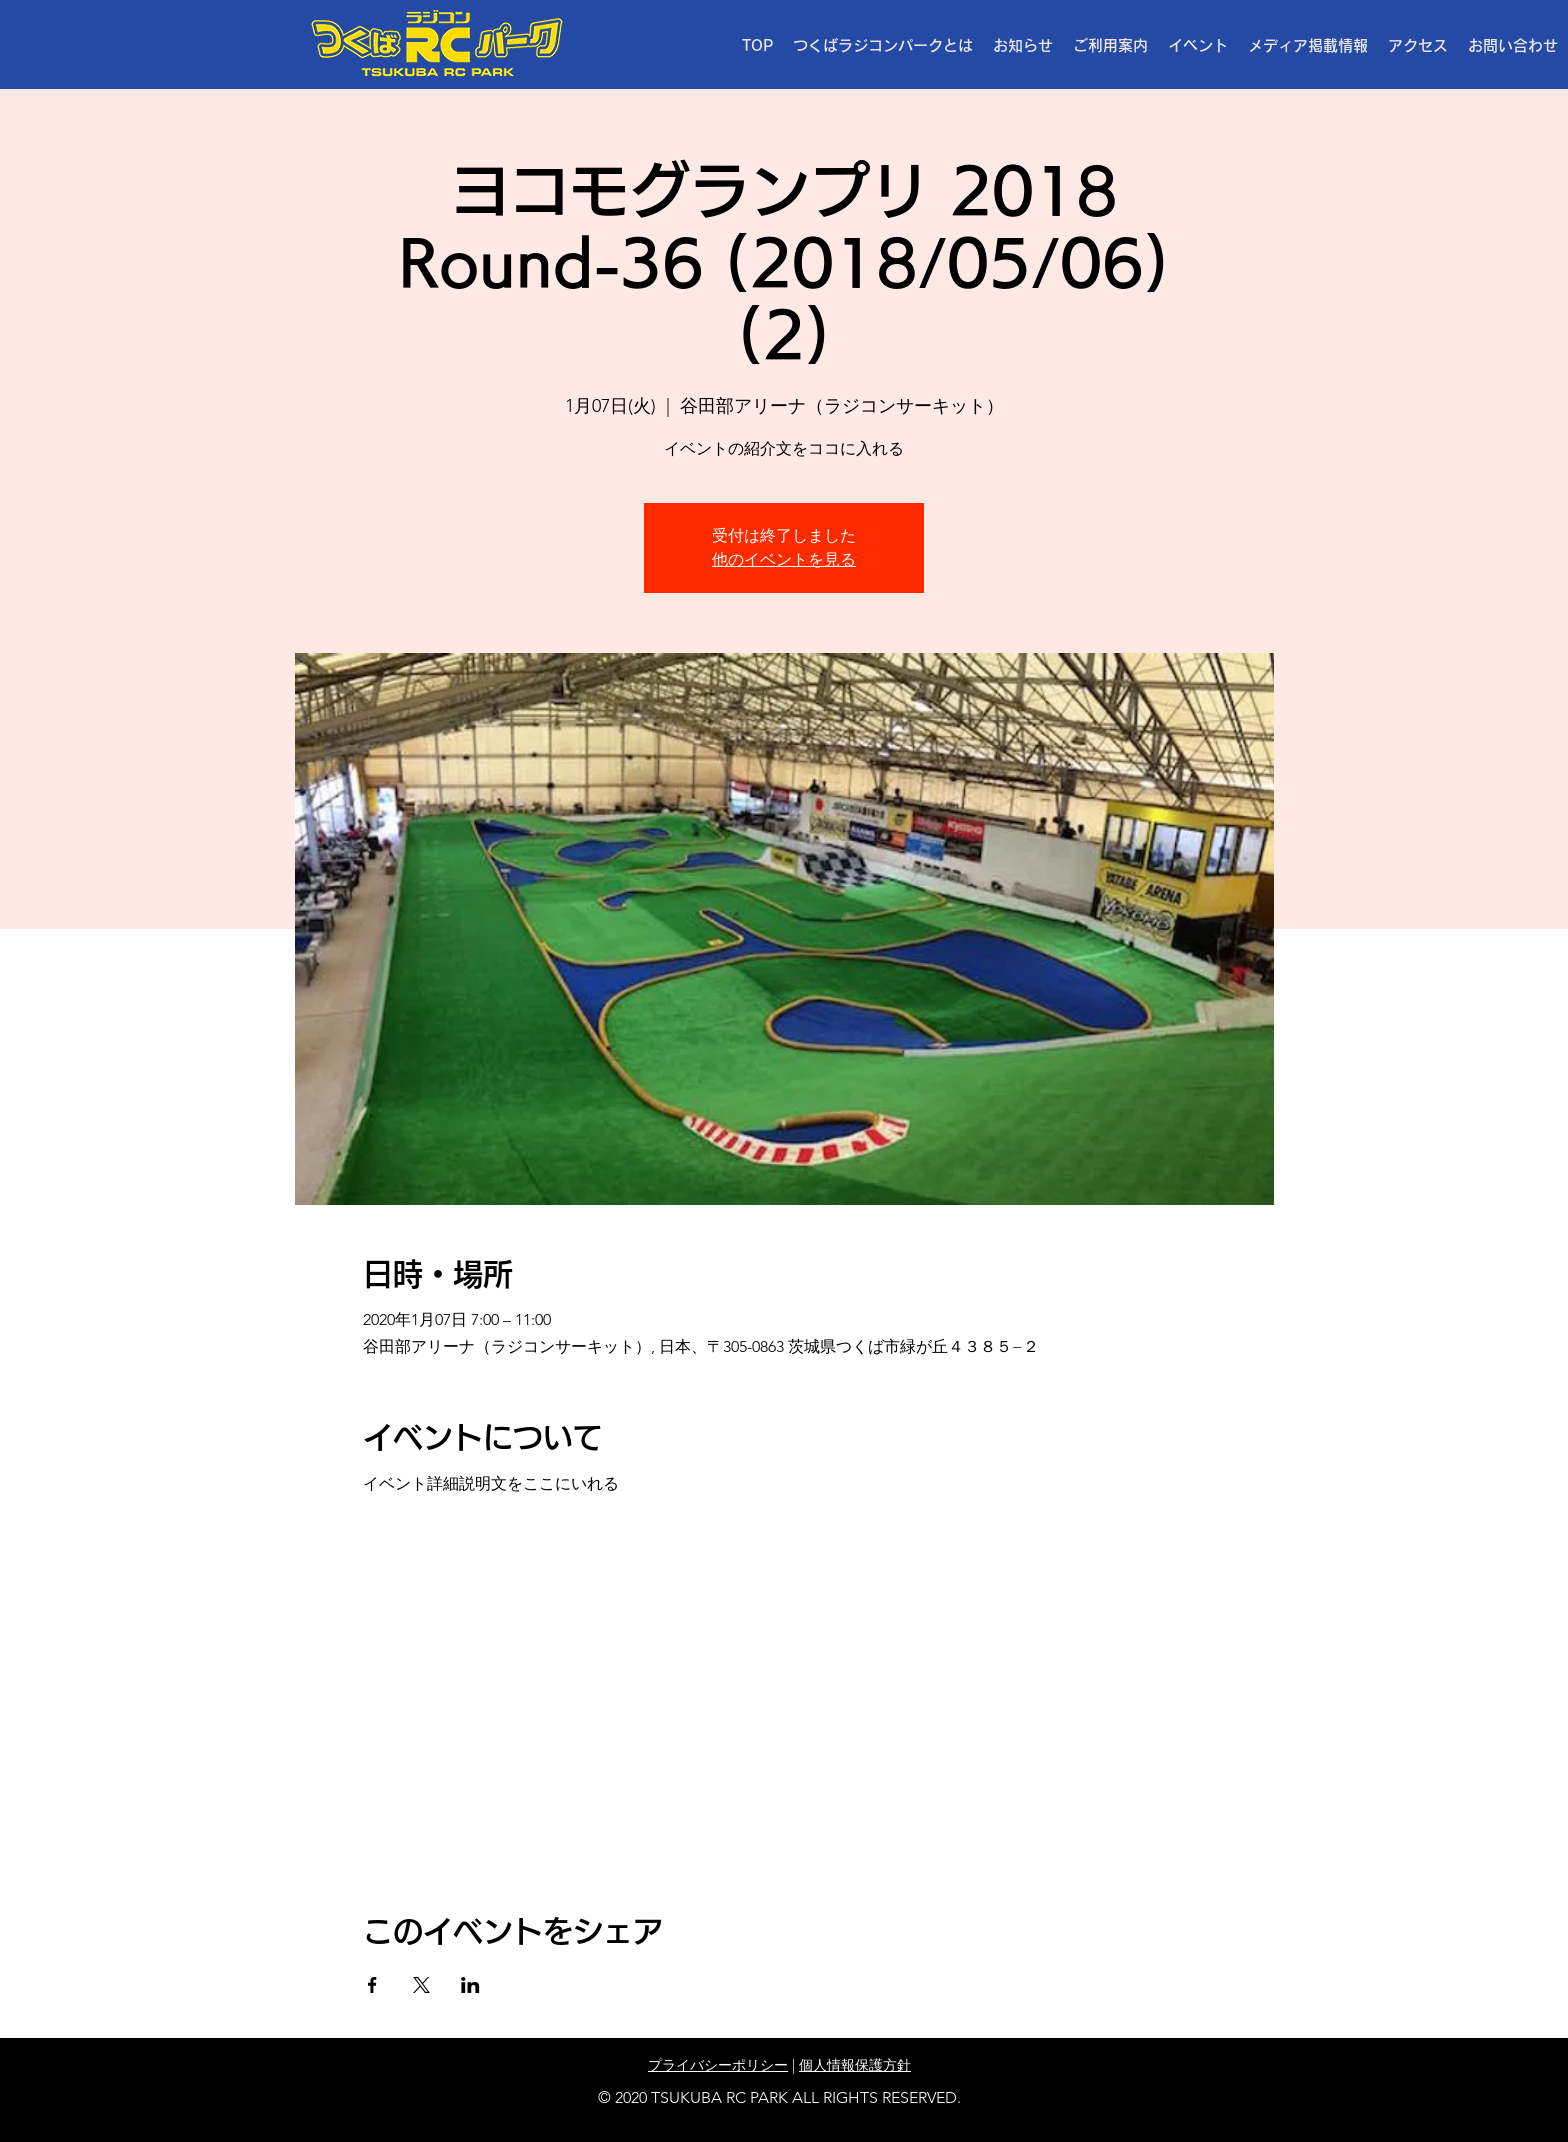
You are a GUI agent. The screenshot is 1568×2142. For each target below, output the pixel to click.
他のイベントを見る (784, 559)
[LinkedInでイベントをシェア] (470, 1985)
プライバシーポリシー (718, 2065)
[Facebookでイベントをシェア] (372, 1985)
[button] (1110, 46)
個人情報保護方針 (855, 2065)
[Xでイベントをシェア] (421, 1985)
